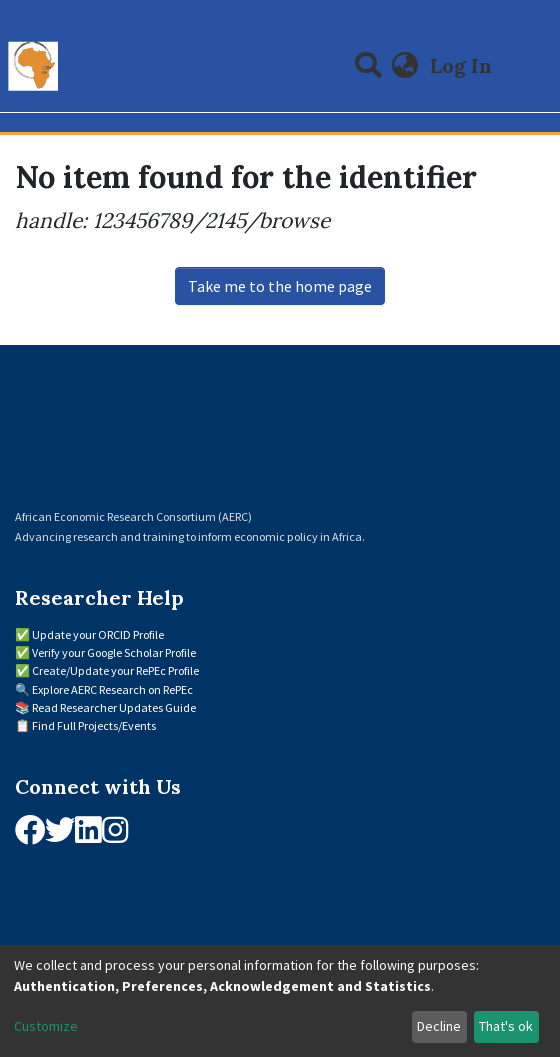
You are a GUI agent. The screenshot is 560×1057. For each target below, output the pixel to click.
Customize (46, 1026)
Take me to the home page (280, 286)
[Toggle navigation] (532, 66)
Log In (463, 65)
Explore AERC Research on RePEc (112, 689)
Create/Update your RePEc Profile (115, 670)
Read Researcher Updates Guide (114, 707)
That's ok (506, 1026)
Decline (439, 1026)
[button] (405, 66)
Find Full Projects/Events (94, 725)
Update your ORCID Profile (98, 634)
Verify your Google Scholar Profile (114, 652)
